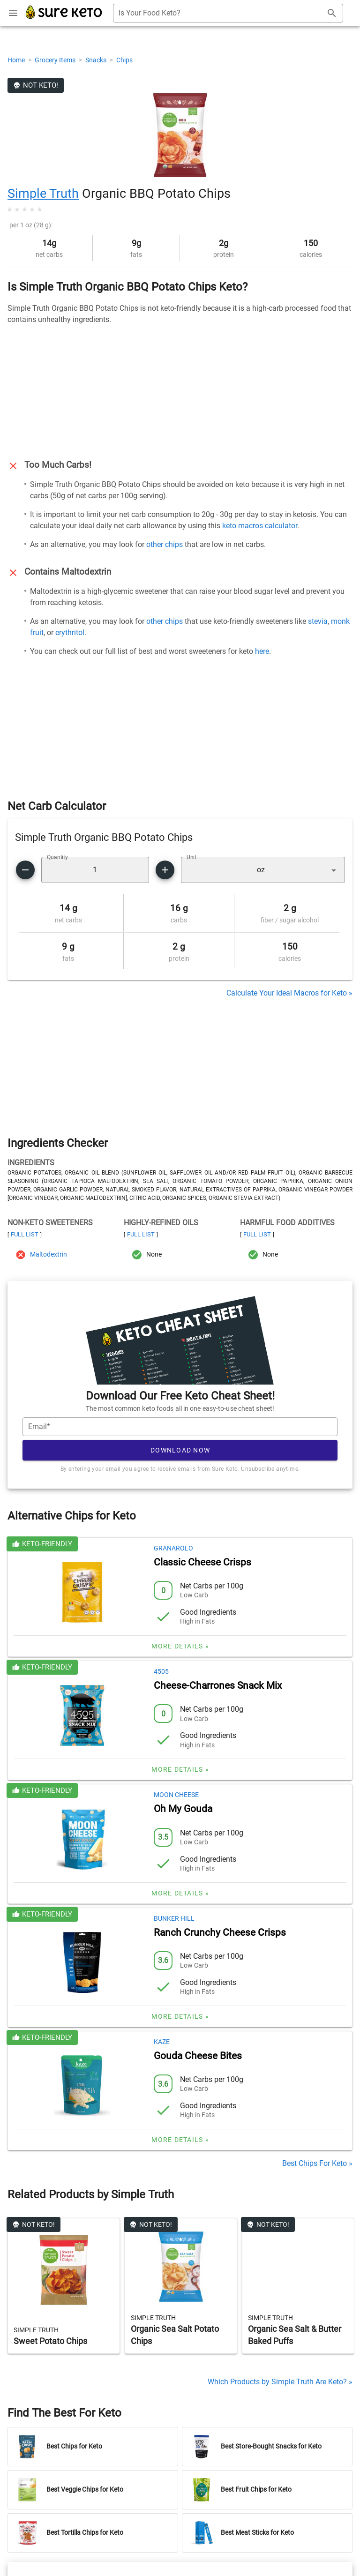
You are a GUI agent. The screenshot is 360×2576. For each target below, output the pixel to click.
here (262, 651)
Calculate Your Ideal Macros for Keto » (289, 992)
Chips (124, 60)
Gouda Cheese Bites (198, 2055)
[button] (263, 870)
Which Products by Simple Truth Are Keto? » (280, 2381)
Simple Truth (43, 193)
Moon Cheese (176, 1794)
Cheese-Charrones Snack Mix (218, 1685)
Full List (24, 1234)
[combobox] (228, 13)
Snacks (96, 60)
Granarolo (173, 1548)
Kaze (162, 2041)
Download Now (180, 1450)
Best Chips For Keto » (317, 2163)
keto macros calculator (259, 525)
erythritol (69, 632)
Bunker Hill (174, 1918)
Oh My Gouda (183, 1808)
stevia (318, 621)
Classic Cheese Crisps (202, 1562)
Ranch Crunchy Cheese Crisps (220, 1932)
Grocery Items (56, 60)
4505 (161, 1671)
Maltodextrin (48, 1254)
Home (17, 60)
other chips (164, 544)
